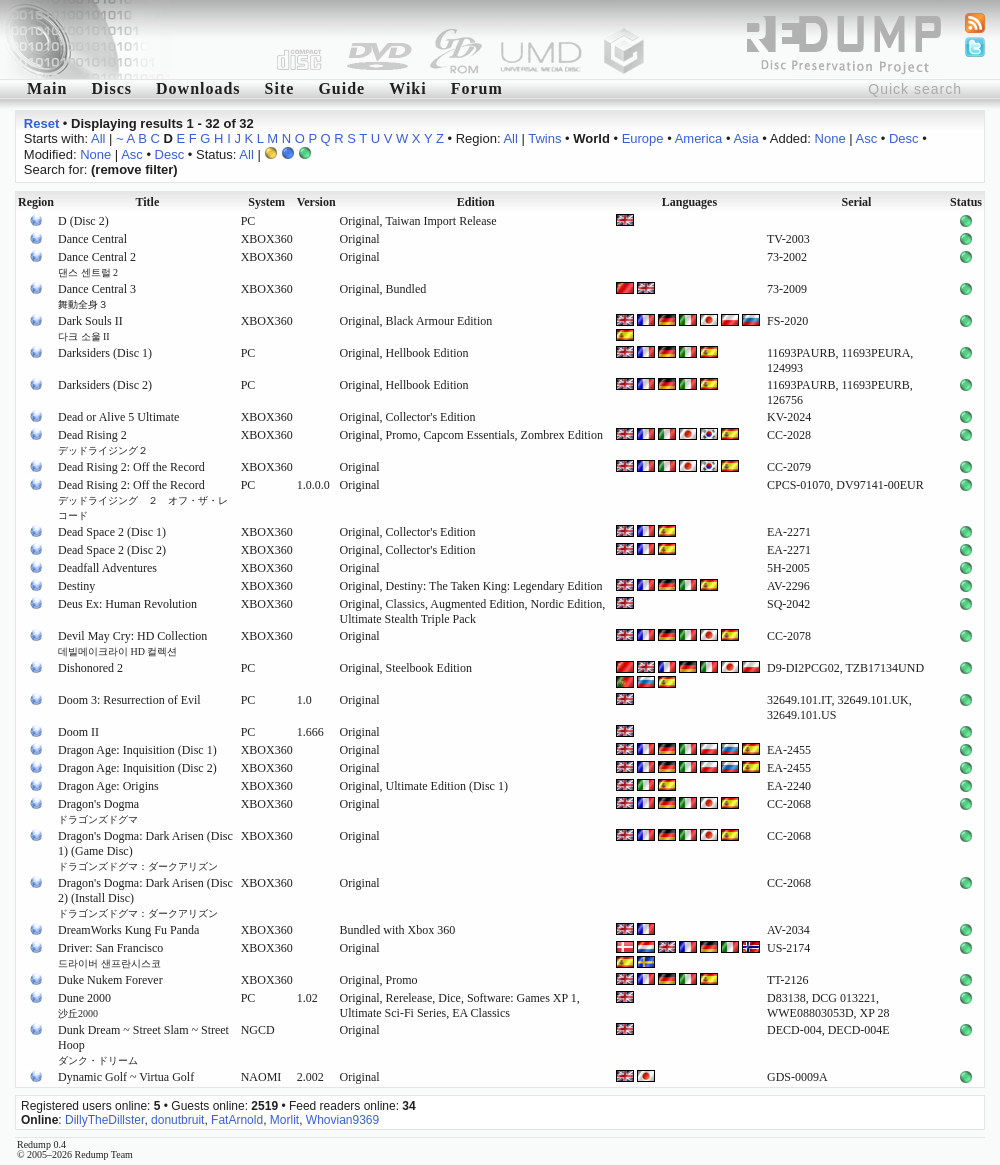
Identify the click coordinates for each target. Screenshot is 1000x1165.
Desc (904, 138)
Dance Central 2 (97, 264)
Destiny (76, 586)
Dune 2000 (84, 1005)
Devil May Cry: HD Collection (132, 643)
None (830, 138)
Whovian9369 (342, 1120)
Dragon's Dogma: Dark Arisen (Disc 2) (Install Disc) (145, 897)
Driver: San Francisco (110, 955)
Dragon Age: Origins (108, 786)
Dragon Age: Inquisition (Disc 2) (137, 768)
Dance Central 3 (97, 296)
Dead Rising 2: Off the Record (131, 467)
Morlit (284, 1120)
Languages (689, 202)
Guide (341, 88)
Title (147, 202)
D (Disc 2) (83, 221)
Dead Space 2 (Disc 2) (112, 550)
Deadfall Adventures (107, 568)
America (699, 138)
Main (47, 88)
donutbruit (177, 1120)
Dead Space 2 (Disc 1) (112, 532)
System (266, 202)
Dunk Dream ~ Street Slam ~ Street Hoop (143, 1044)
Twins (544, 138)
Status (966, 202)
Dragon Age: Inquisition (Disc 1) (137, 750)
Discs (111, 88)
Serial (856, 202)
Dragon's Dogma (98, 811)
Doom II (78, 732)
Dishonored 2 (90, 668)
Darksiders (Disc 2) (105, 385)
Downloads (198, 88)
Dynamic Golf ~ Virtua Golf (126, 1077)
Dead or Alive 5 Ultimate (118, 417)
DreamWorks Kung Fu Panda (128, 930)
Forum (477, 88)
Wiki (408, 88)
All (98, 138)
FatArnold (237, 1120)
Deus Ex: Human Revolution (127, 604)
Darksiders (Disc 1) (105, 353)
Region (36, 202)
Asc (867, 138)
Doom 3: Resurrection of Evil (129, 700)
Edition (476, 202)
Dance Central (92, 239)
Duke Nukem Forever (110, 980)
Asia (745, 138)
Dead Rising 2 (103, 442)
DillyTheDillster (104, 1120)
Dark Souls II (90, 328)
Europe (643, 138)
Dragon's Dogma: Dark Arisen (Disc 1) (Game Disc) (145, 850)
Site (280, 88)
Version (316, 202)
